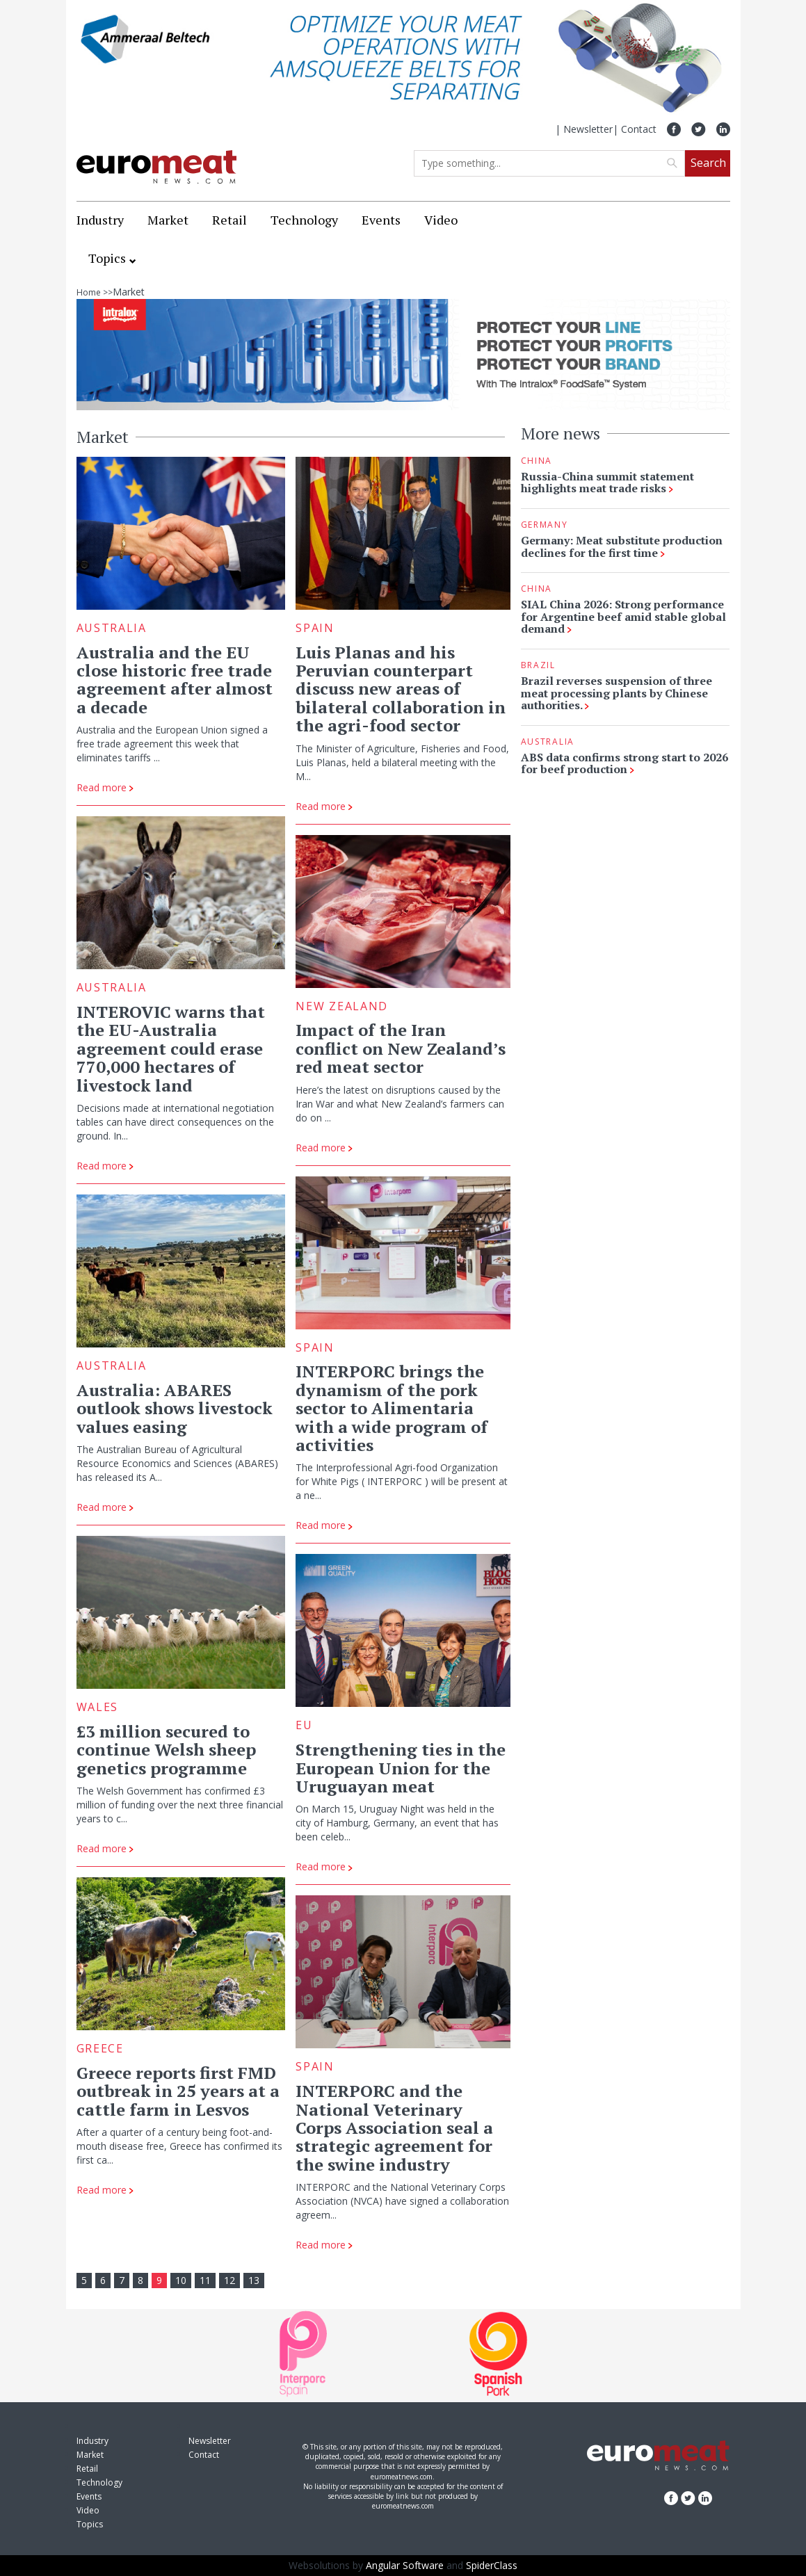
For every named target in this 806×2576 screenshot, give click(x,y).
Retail (229, 219)
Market (167, 219)
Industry (100, 219)
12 (229, 2280)
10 (180, 2280)
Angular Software (405, 2565)
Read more (105, 787)
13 (253, 2280)
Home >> (94, 292)
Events (381, 219)
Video (441, 219)
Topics (107, 258)
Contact (638, 129)
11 (205, 2280)
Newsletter (588, 129)
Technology (304, 219)
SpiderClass (491, 2565)
